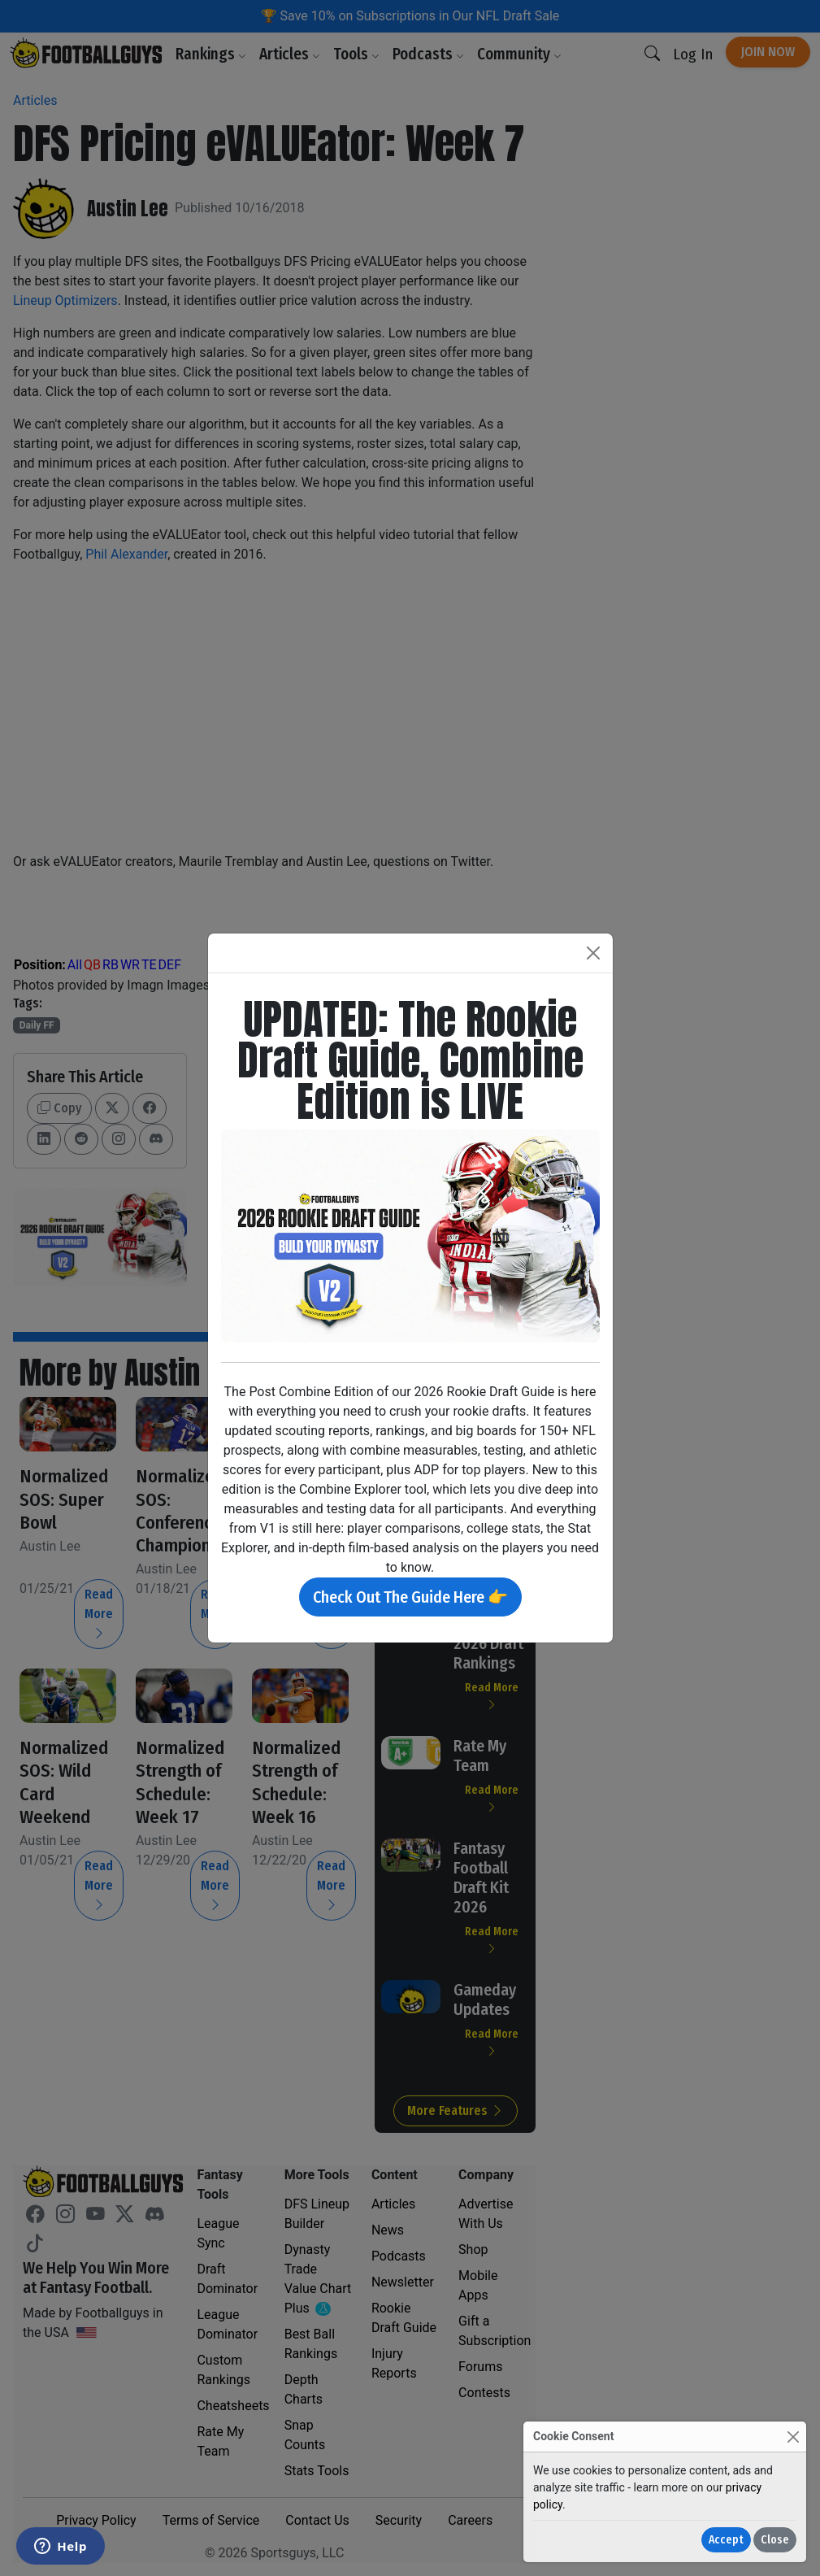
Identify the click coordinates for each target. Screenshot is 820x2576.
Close (775, 2540)
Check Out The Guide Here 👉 (410, 1597)
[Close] (792, 2436)
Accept (726, 2540)
